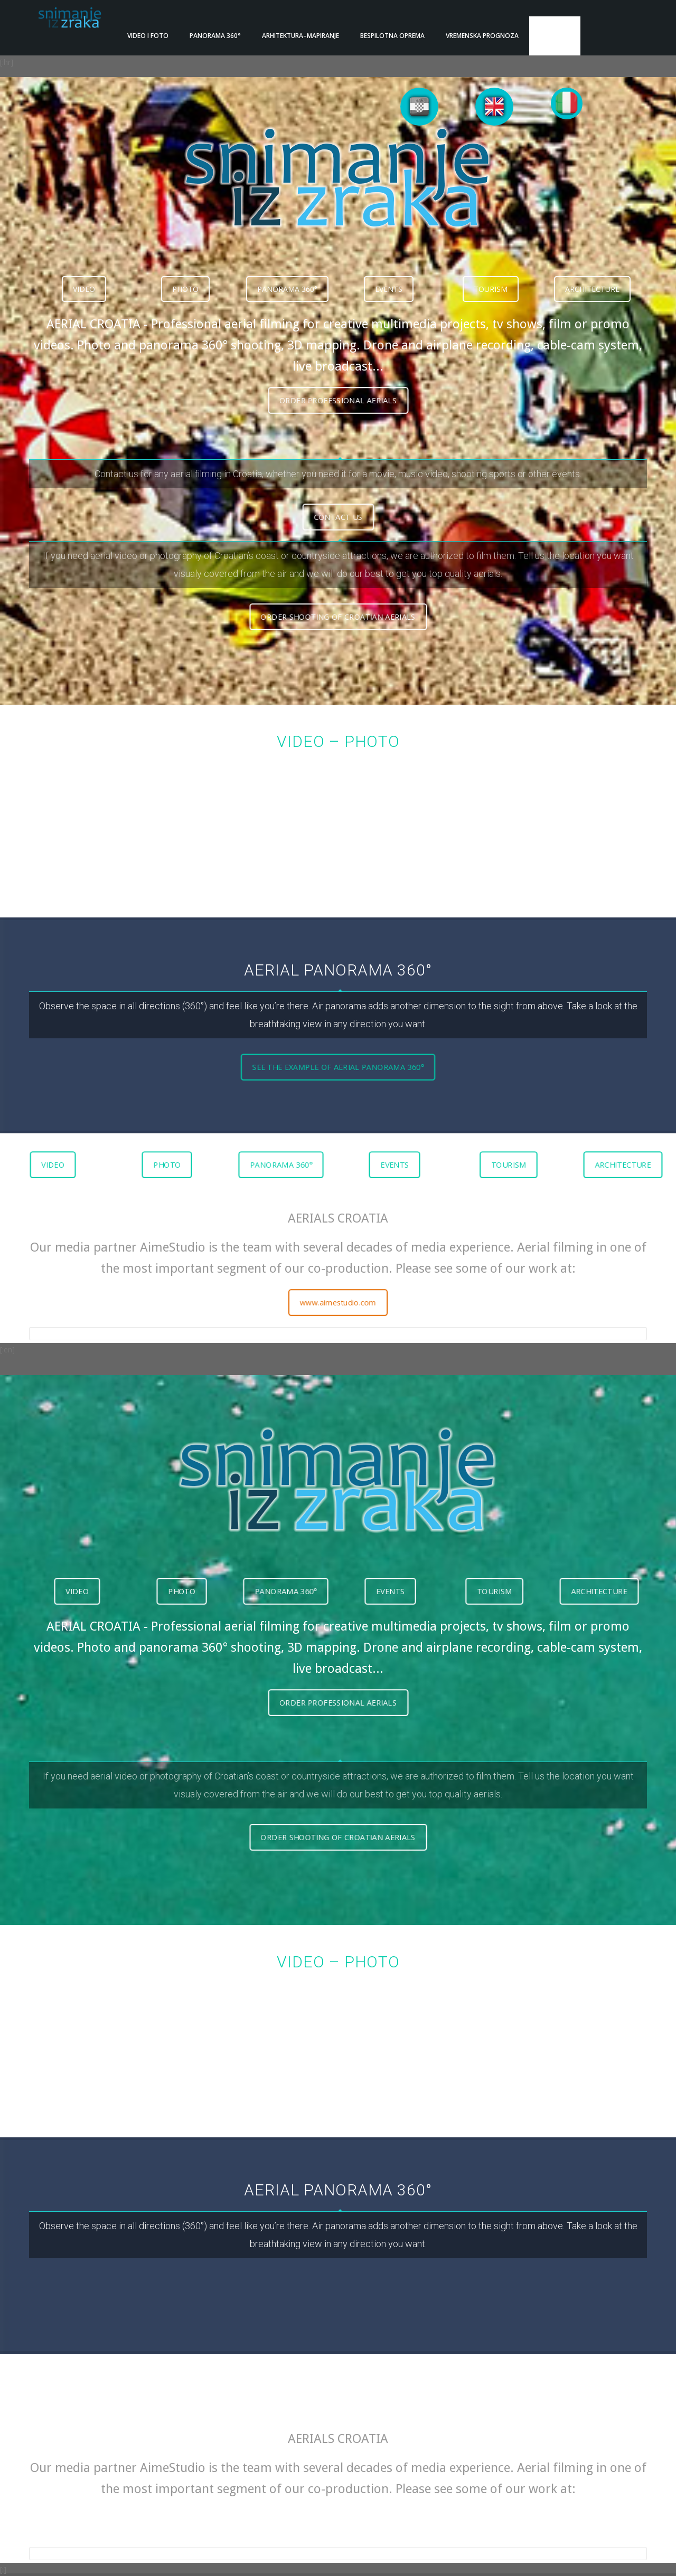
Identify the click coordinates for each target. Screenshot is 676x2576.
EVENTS (388, 273)
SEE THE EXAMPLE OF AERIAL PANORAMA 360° (338, 1050)
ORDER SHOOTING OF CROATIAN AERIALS (338, 600)
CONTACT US (338, 500)
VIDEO (84, 273)
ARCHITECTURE (592, 273)
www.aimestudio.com (338, 1286)
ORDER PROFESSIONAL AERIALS (338, 384)
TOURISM (491, 273)
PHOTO (185, 273)
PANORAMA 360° (287, 273)
